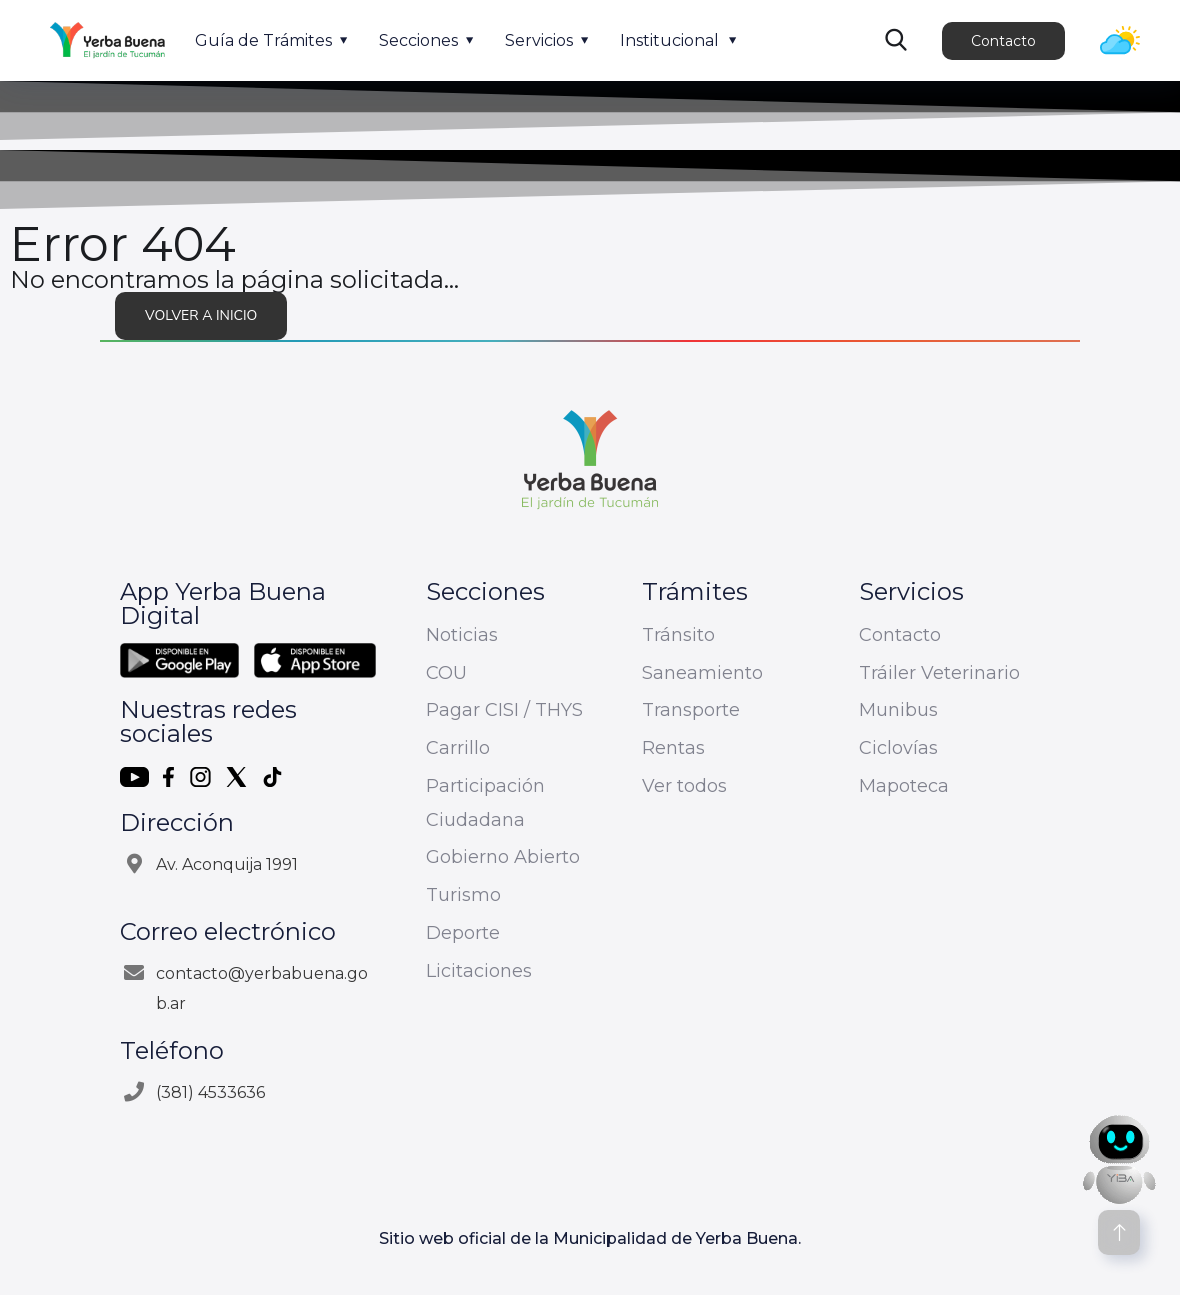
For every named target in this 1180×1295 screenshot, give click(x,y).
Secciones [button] (418, 40)
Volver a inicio (201, 315)
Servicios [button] (539, 40)
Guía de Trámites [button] (263, 40)
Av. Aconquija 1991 (227, 864)
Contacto (1003, 41)
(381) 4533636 (210, 1092)
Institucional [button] (669, 40)
